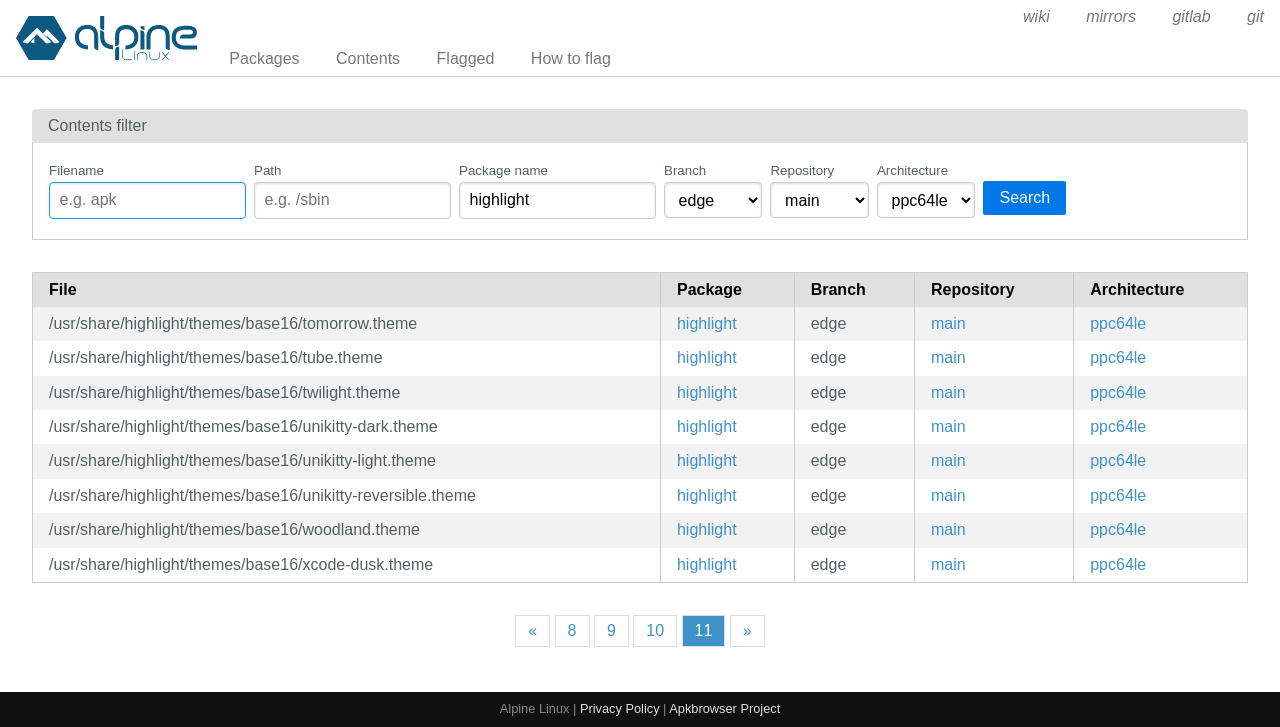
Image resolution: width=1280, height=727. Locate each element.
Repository (802, 170)
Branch (685, 170)
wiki (1036, 16)
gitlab (1191, 16)
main (948, 323)
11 (704, 630)
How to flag (571, 58)
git (1255, 16)
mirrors (1111, 16)
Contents (368, 58)
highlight (707, 323)
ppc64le (1118, 323)
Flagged (466, 58)
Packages (264, 58)
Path (267, 170)
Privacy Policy (620, 708)
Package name (503, 170)
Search (1024, 197)
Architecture (912, 170)
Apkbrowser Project (724, 708)
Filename (76, 170)
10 (655, 630)
